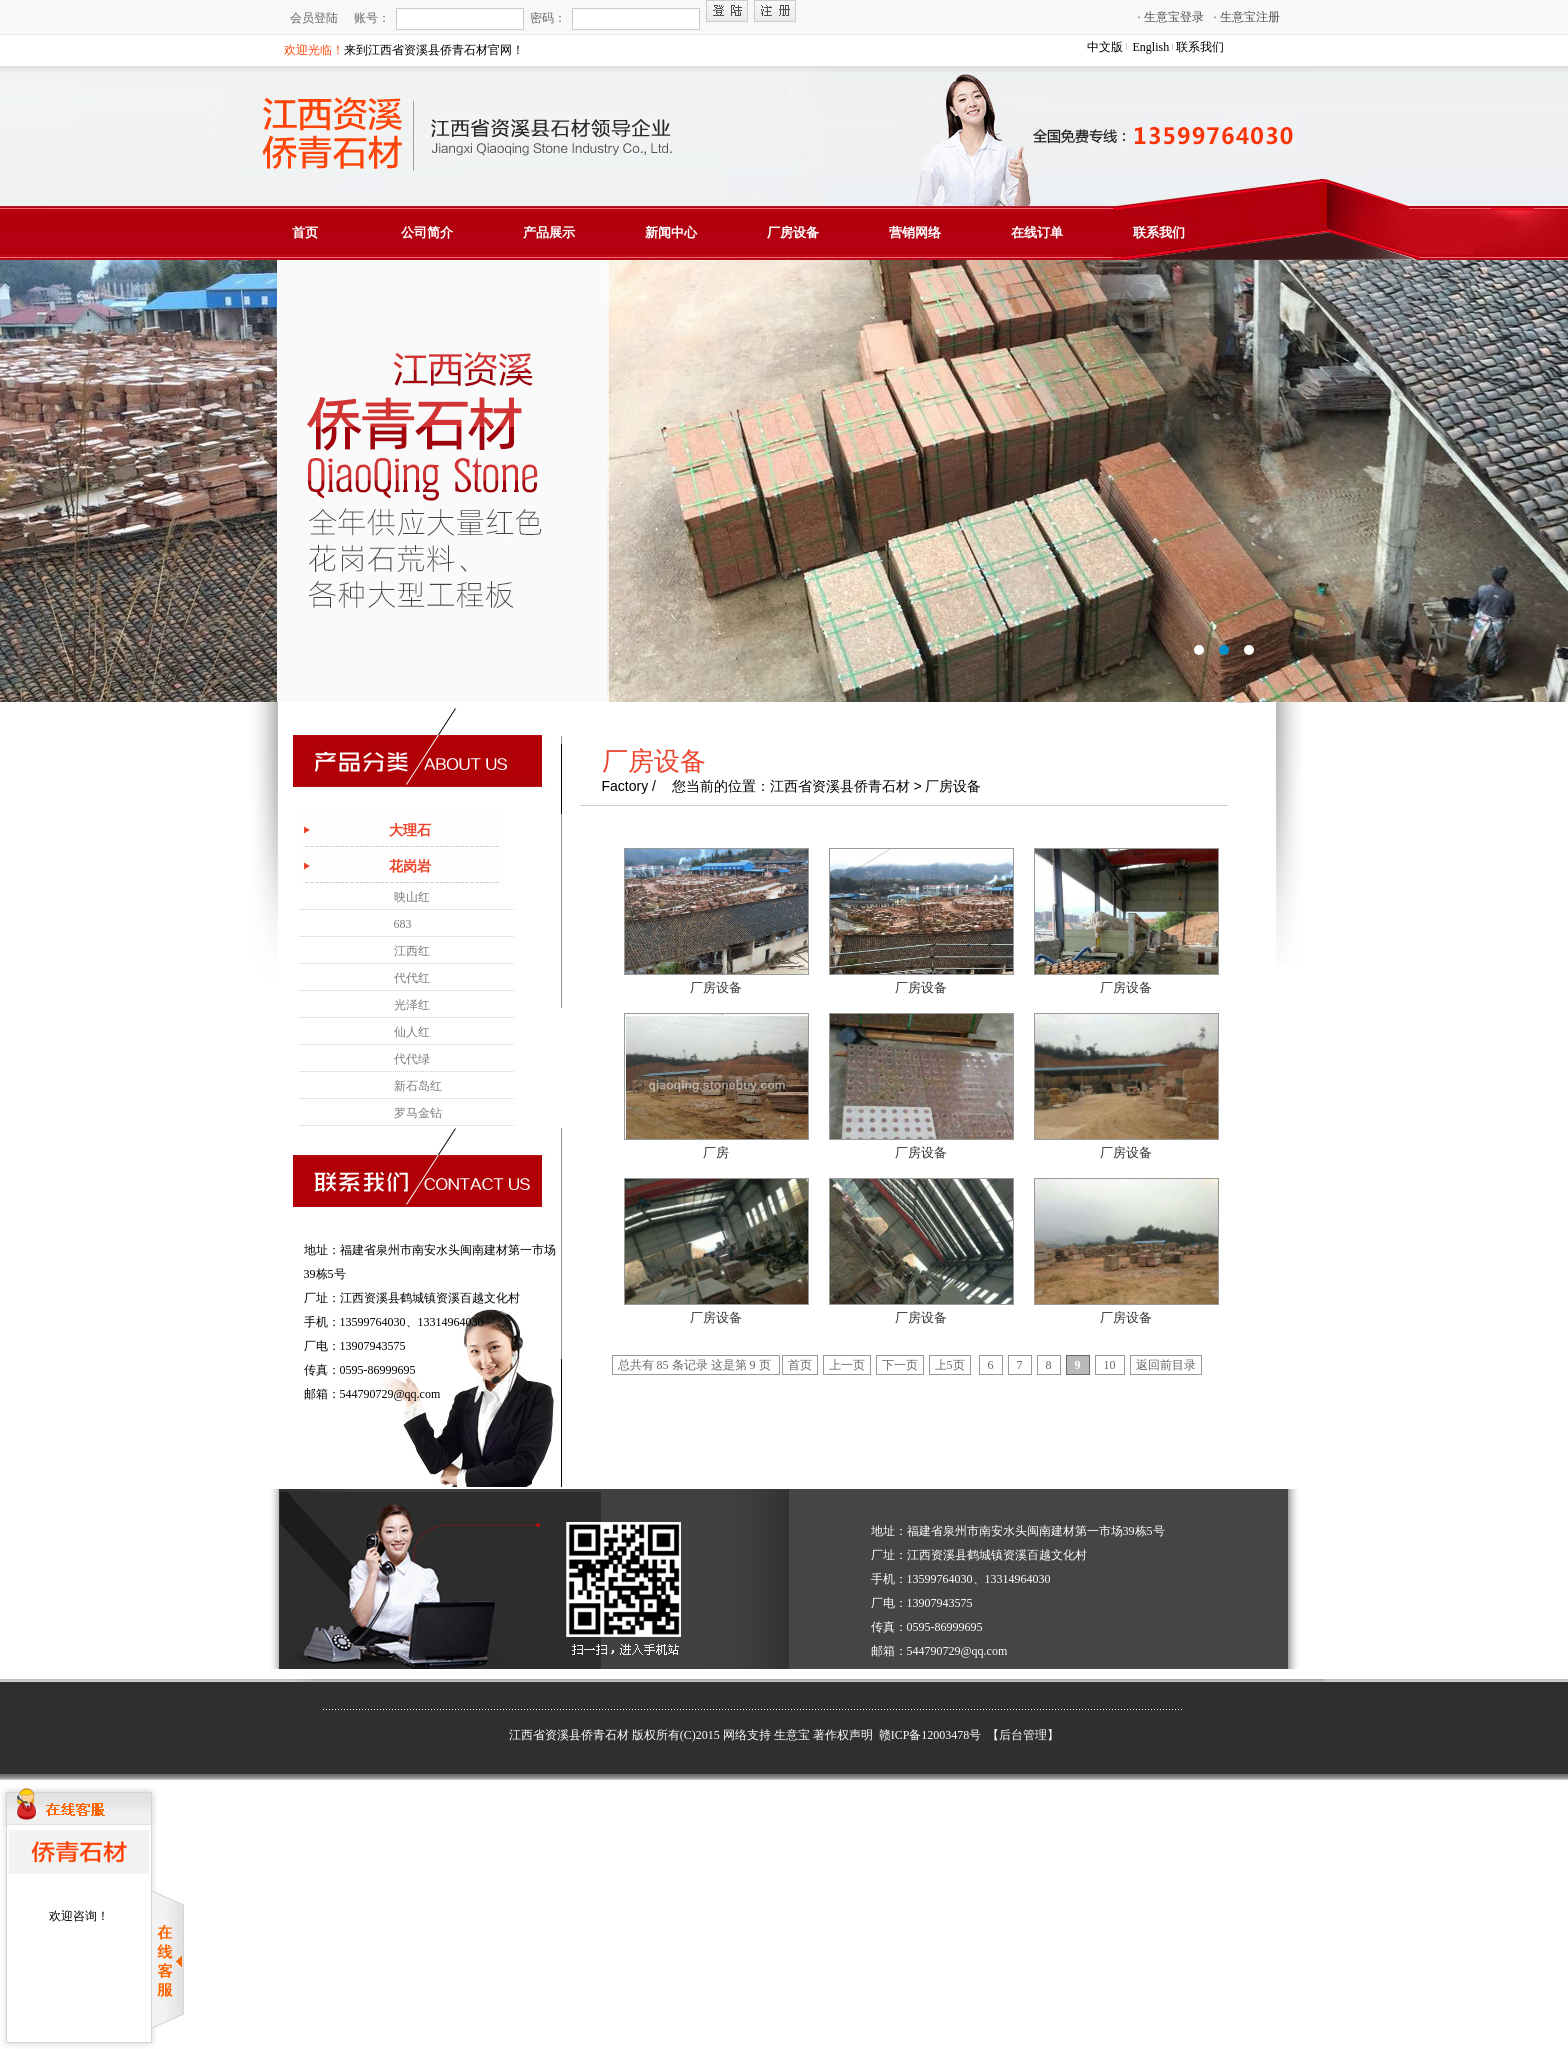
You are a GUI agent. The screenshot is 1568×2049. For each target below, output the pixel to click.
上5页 (950, 1365)
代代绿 (412, 1059)
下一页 (900, 1365)
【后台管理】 (1023, 1735)
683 (403, 924)
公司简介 (427, 232)
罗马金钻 (418, 1113)
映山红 (412, 897)
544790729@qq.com (390, 1394)
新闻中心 (671, 232)
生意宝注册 (1247, 17)
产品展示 (549, 232)
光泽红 (412, 1005)
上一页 (847, 1365)
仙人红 (412, 1032)
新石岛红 (418, 1086)
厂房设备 (793, 232)
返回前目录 (1166, 1365)
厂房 (716, 1152)
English (1151, 47)
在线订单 (1037, 232)
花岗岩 (410, 866)
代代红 (412, 978)
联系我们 (1200, 47)
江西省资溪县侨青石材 (569, 1735)
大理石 (410, 830)
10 (1110, 1365)
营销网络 (915, 232)
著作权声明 (843, 1735)
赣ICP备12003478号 (932, 1735)
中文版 (1105, 47)
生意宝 (792, 1735)
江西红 (412, 951)
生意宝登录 (1171, 17)
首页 (305, 232)
